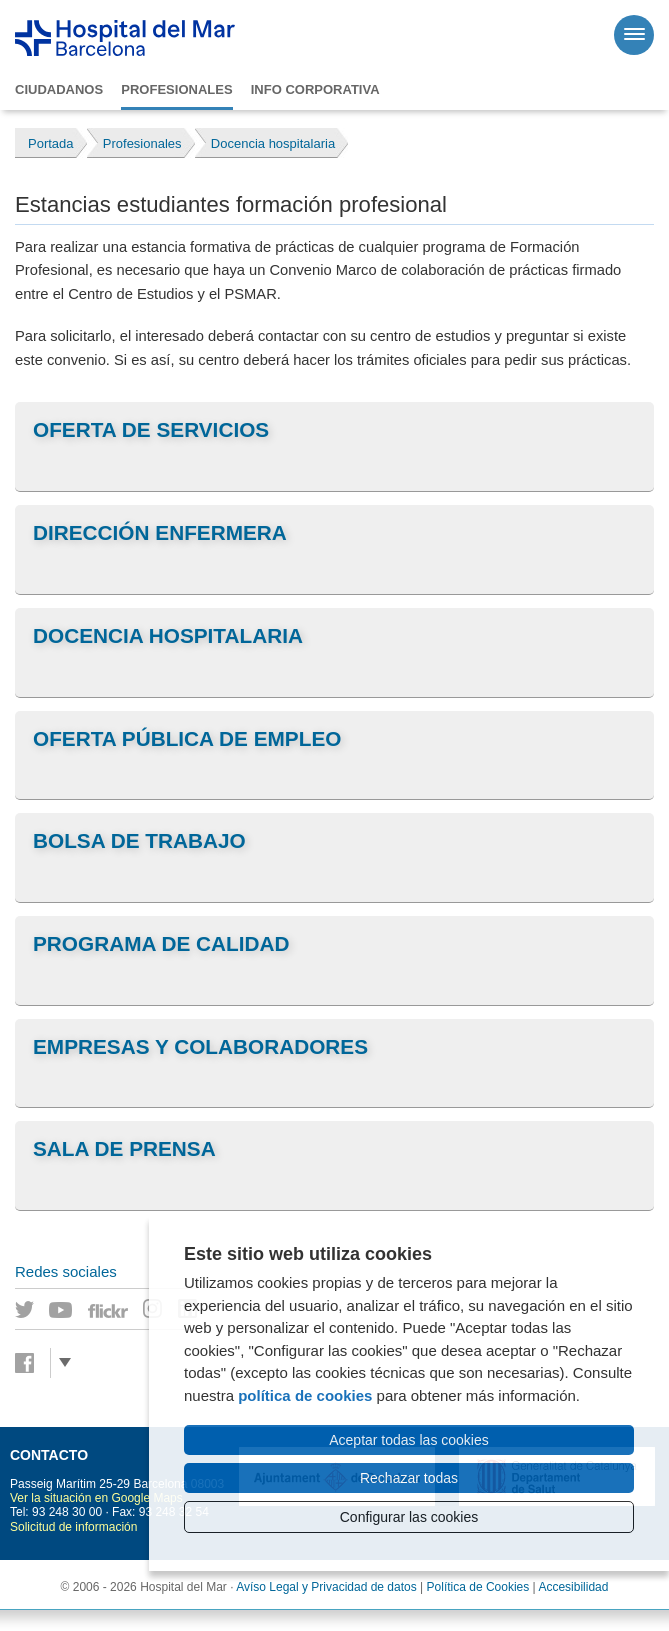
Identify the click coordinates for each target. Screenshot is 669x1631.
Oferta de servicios (151, 429)
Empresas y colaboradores (200, 1046)
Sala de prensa (124, 1148)
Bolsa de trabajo (139, 840)
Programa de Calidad (161, 943)
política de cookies (305, 1395)
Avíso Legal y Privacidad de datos (326, 1587)
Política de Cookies (478, 1587)
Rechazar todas (409, 1478)
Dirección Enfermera (160, 532)
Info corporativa (315, 89)
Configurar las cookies (409, 1517)
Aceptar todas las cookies (409, 1440)
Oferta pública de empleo (187, 738)
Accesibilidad (573, 1587)
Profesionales (176, 89)
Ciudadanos (59, 89)
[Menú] (634, 35)
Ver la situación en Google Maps (96, 1498)
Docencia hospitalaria (168, 635)
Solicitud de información (73, 1527)
